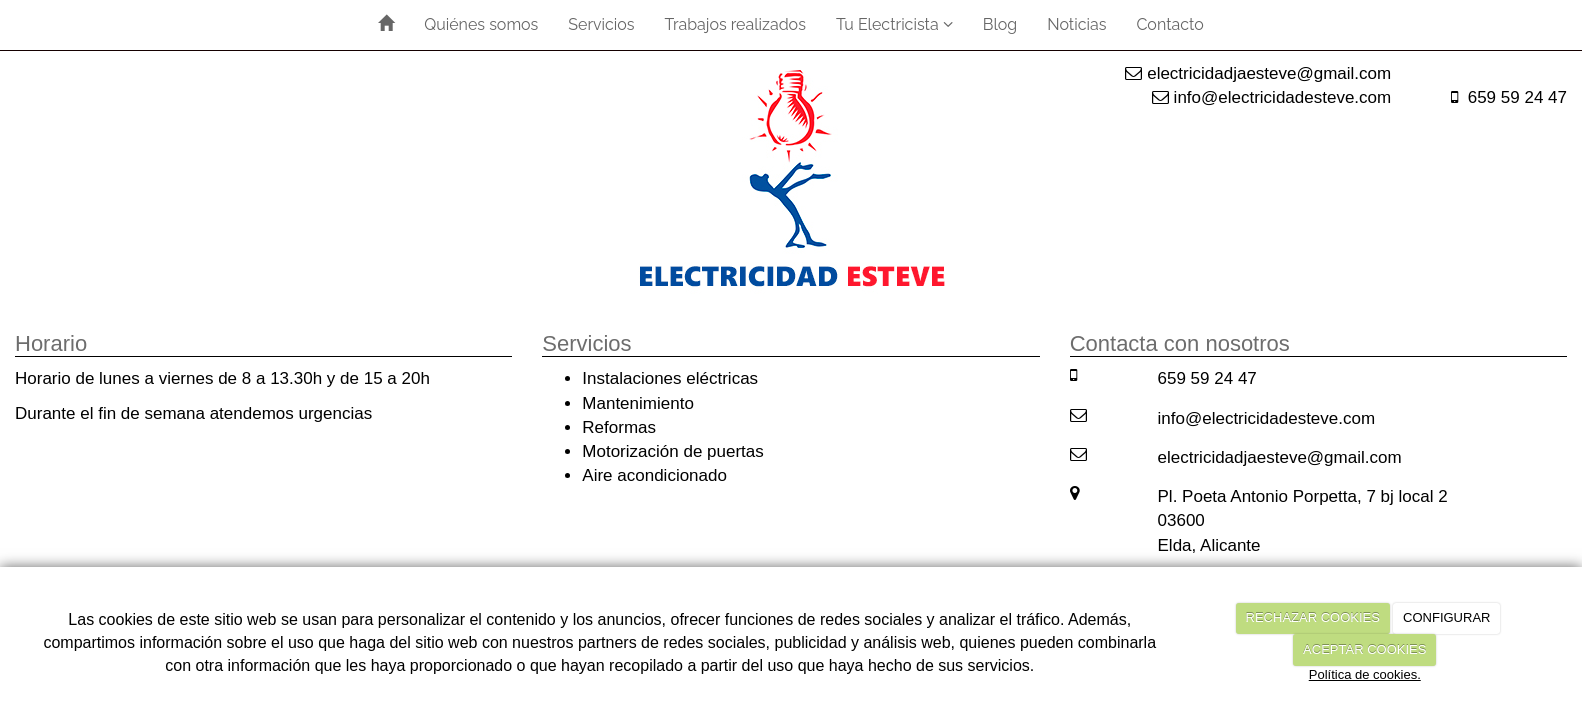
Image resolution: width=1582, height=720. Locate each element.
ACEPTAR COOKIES (1364, 649)
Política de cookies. (1365, 674)
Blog (1000, 24)
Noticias (1076, 24)
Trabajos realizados (735, 24)
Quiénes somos (481, 24)
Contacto (1169, 24)
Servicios (601, 24)
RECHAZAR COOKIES (1313, 617)
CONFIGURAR (1446, 617)
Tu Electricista (894, 24)
